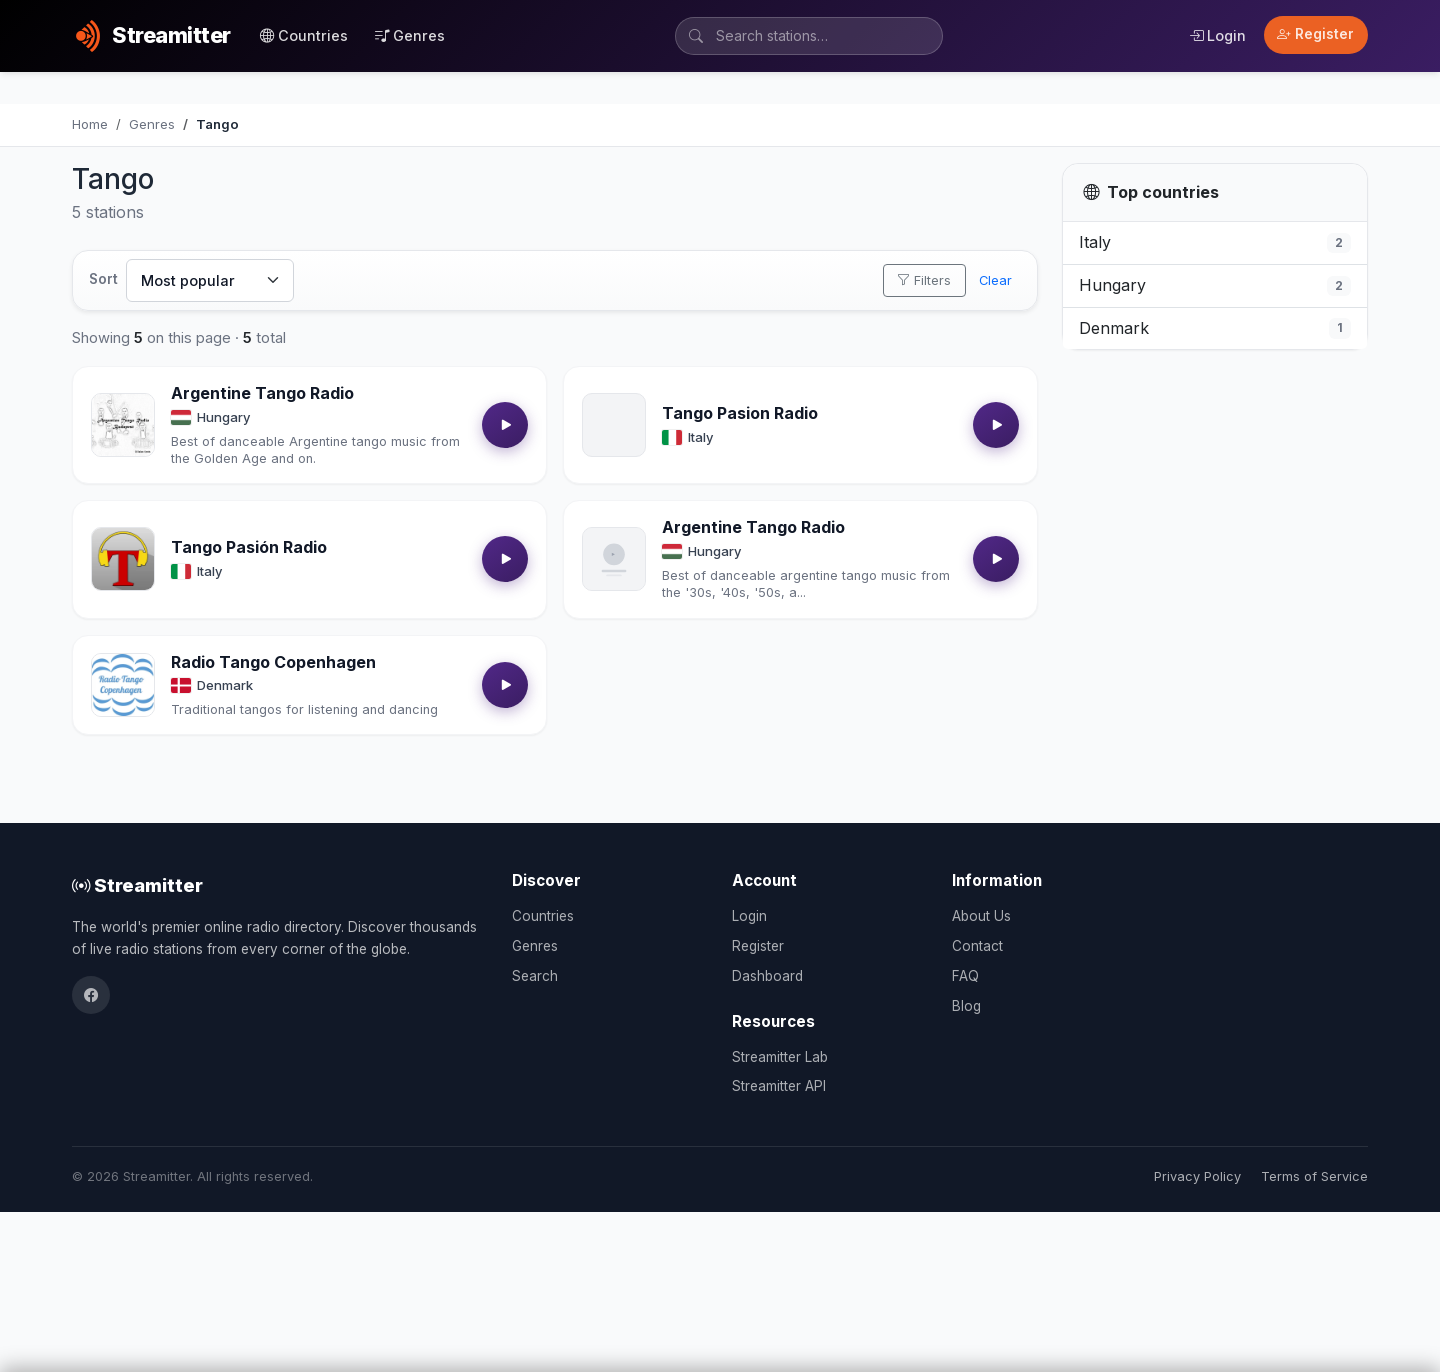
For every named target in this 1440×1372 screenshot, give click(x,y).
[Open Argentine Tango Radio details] (123, 425)
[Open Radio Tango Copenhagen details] (123, 685)
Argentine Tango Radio (262, 393)
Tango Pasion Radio (740, 413)
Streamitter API (779, 1086)
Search (535, 976)
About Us (981, 916)
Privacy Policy (1197, 1176)
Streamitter (137, 885)
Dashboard (767, 976)
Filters (924, 280)
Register (1315, 34)
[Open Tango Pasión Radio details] (123, 559)
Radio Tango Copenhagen (273, 662)
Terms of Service (1314, 1176)
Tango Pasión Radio (249, 547)
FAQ (965, 976)
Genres (410, 35)
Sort (103, 279)
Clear (995, 280)
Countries (304, 35)
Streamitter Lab (780, 1057)
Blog (966, 1006)
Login (1217, 35)
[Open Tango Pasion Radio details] (614, 425)
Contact (977, 946)
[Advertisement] (1215, 499)
